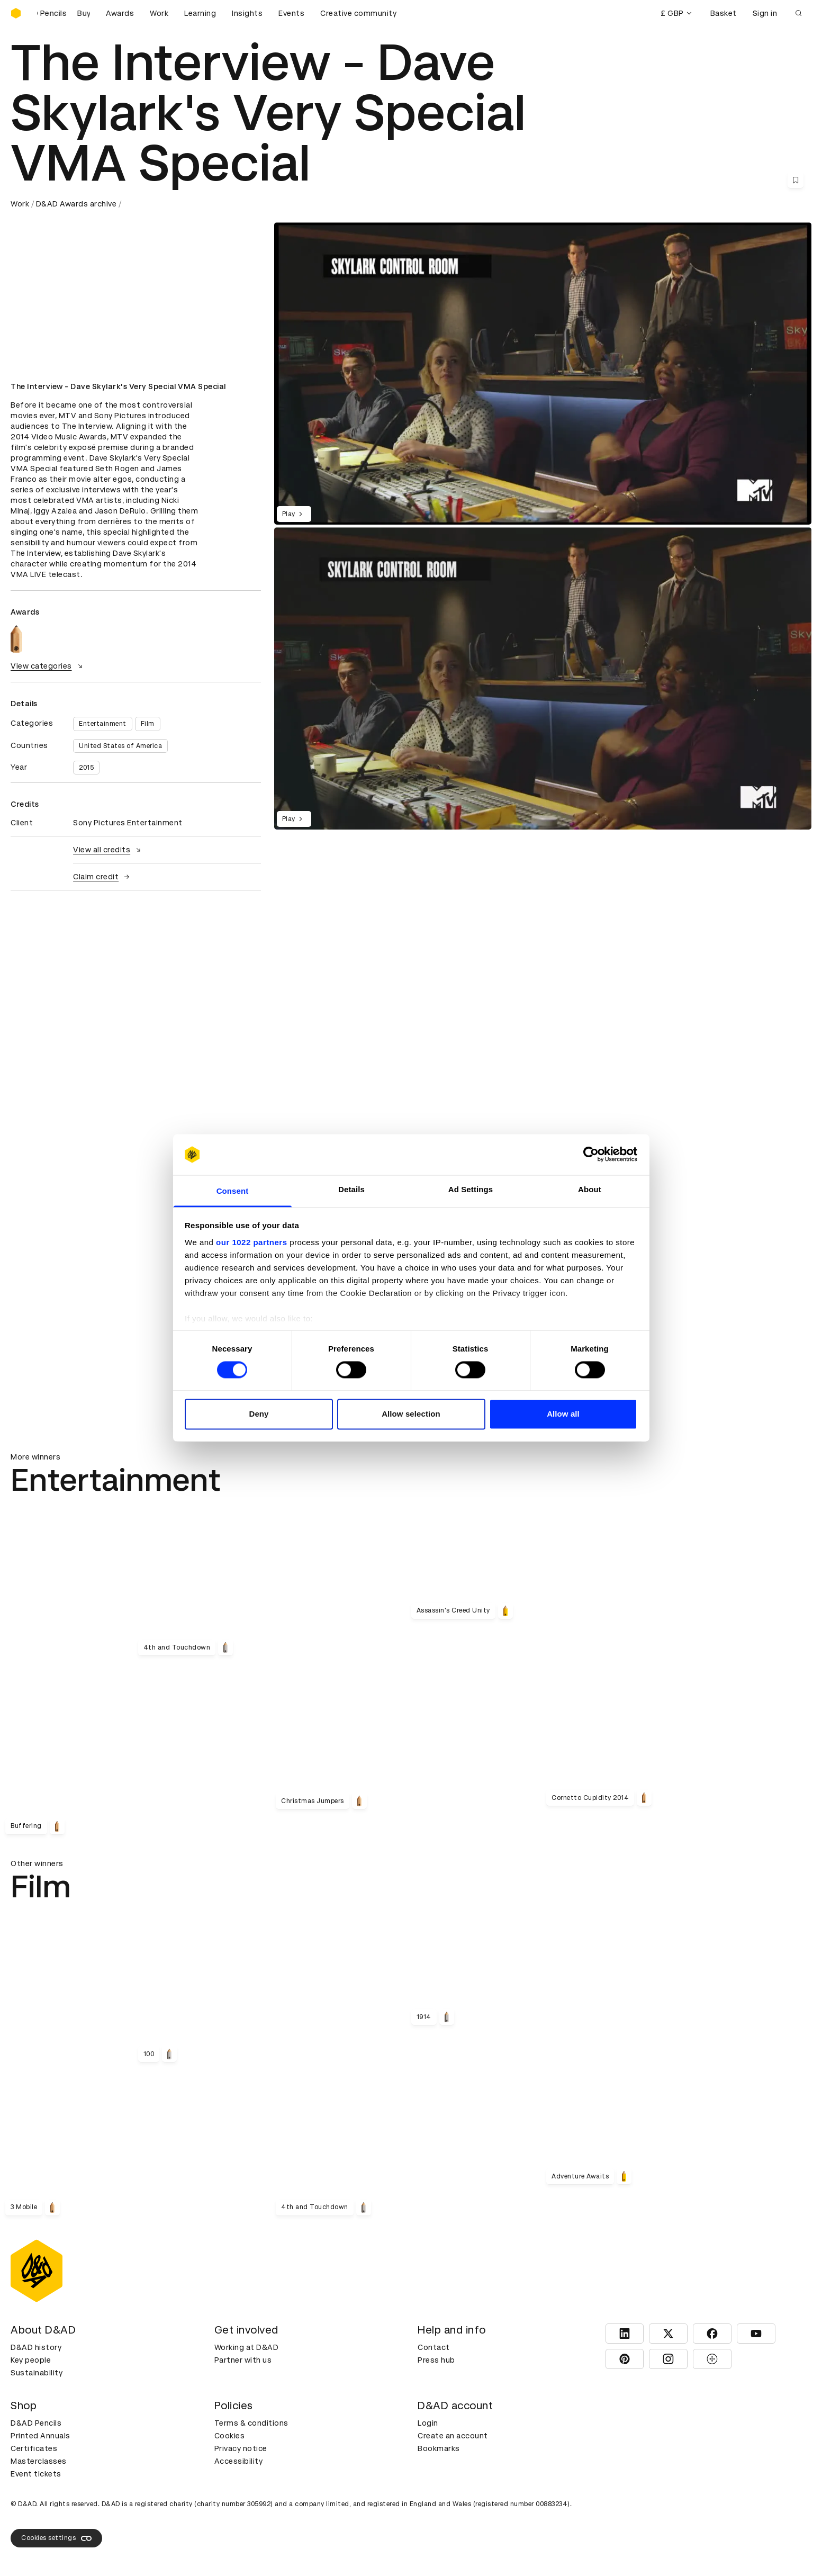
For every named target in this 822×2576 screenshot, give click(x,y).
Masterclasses (39, 2461)
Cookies (229, 2435)
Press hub (436, 2360)
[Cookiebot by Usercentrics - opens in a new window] (591, 1155)
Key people (31, 2360)
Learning (200, 13)
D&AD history (36, 2347)
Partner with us (243, 2360)
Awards (120, 13)
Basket (723, 13)
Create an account (453, 2435)
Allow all (563, 1413)
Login (428, 2423)
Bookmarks (439, 2448)
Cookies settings (56, 2538)
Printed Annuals (40, 2435)
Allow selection (411, 1413)
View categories (48, 666)
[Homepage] (16, 13)
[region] (542, 678)
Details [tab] (351, 1189)
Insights (247, 13)
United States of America (120, 746)
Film (148, 723)
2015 (86, 767)
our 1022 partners (251, 1242)
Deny (258, 1413)
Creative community (358, 13)
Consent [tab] (232, 1190)
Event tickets (36, 2474)
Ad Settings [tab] (470, 1189)
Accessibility (238, 2461)
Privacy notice (240, 2448)
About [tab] (589, 1189)
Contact (434, 2347)
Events (291, 13)
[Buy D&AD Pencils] (63, 13)
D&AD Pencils (36, 2423)
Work (159, 13)
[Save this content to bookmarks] (795, 180)
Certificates (34, 2448)
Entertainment (103, 723)
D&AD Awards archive (76, 204)
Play (294, 514)
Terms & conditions (251, 2423)
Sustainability (36, 2372)
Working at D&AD (246, 2347)
